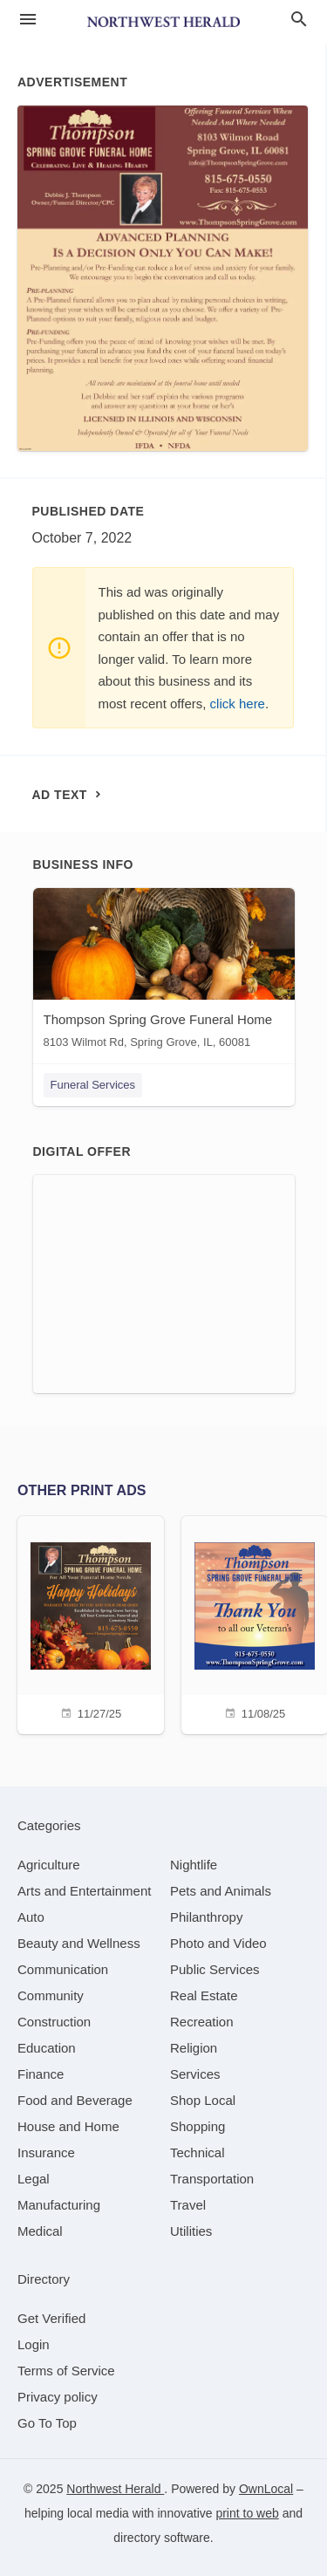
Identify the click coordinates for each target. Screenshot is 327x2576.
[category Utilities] (191, 2231)
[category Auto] (30, 1917)
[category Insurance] (46, 2152)
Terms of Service (66, 2370)
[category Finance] (40, 2074)
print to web (246, 2513)
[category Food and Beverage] (75, 2100)
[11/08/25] (254, 1623)
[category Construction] (54, 2021)
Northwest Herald (115, 2489)
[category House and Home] (68, 2126)
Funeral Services (93, 1084)
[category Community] (50, 1995)
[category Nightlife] (193, 1864)
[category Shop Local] (202, 2100)
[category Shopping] (197, 2126)
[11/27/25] (90, 1623)
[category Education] (46, 2047)
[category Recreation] (202, 2021)
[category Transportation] (212, 2178)
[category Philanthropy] (206, 1917)
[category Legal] (33, 2178)
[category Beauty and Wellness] (78, 1943)
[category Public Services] (215, 1969)
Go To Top (47, 2422)
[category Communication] (62, 1969)
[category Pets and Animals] (220, 1890)
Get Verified (51, 2318)
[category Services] (195, 2074)
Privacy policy (57, 2396)
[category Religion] (193, 2047)
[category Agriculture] (48, 1864)
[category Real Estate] (204, 1995)
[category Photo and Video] (218, 1943)
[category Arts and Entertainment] (84, 1890)
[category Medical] (40, 2231)
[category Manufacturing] (58, 2204)
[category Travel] (188, 2204)
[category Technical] (197, 2152)
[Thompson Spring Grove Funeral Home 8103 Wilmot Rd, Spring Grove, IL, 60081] (164, 972)
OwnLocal (266, 2489)
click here (237, 703)
